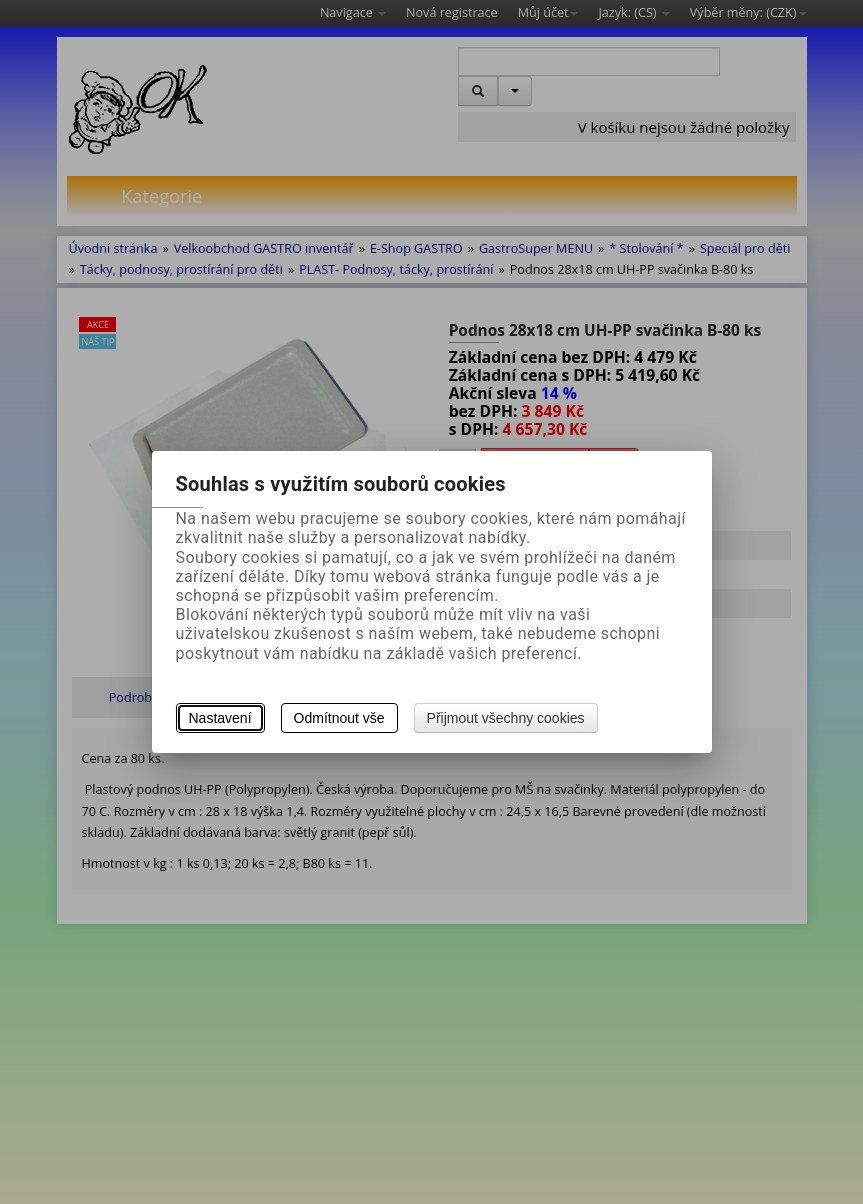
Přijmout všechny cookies (506, 718)
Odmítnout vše (339, 718)
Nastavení (220, 718)
